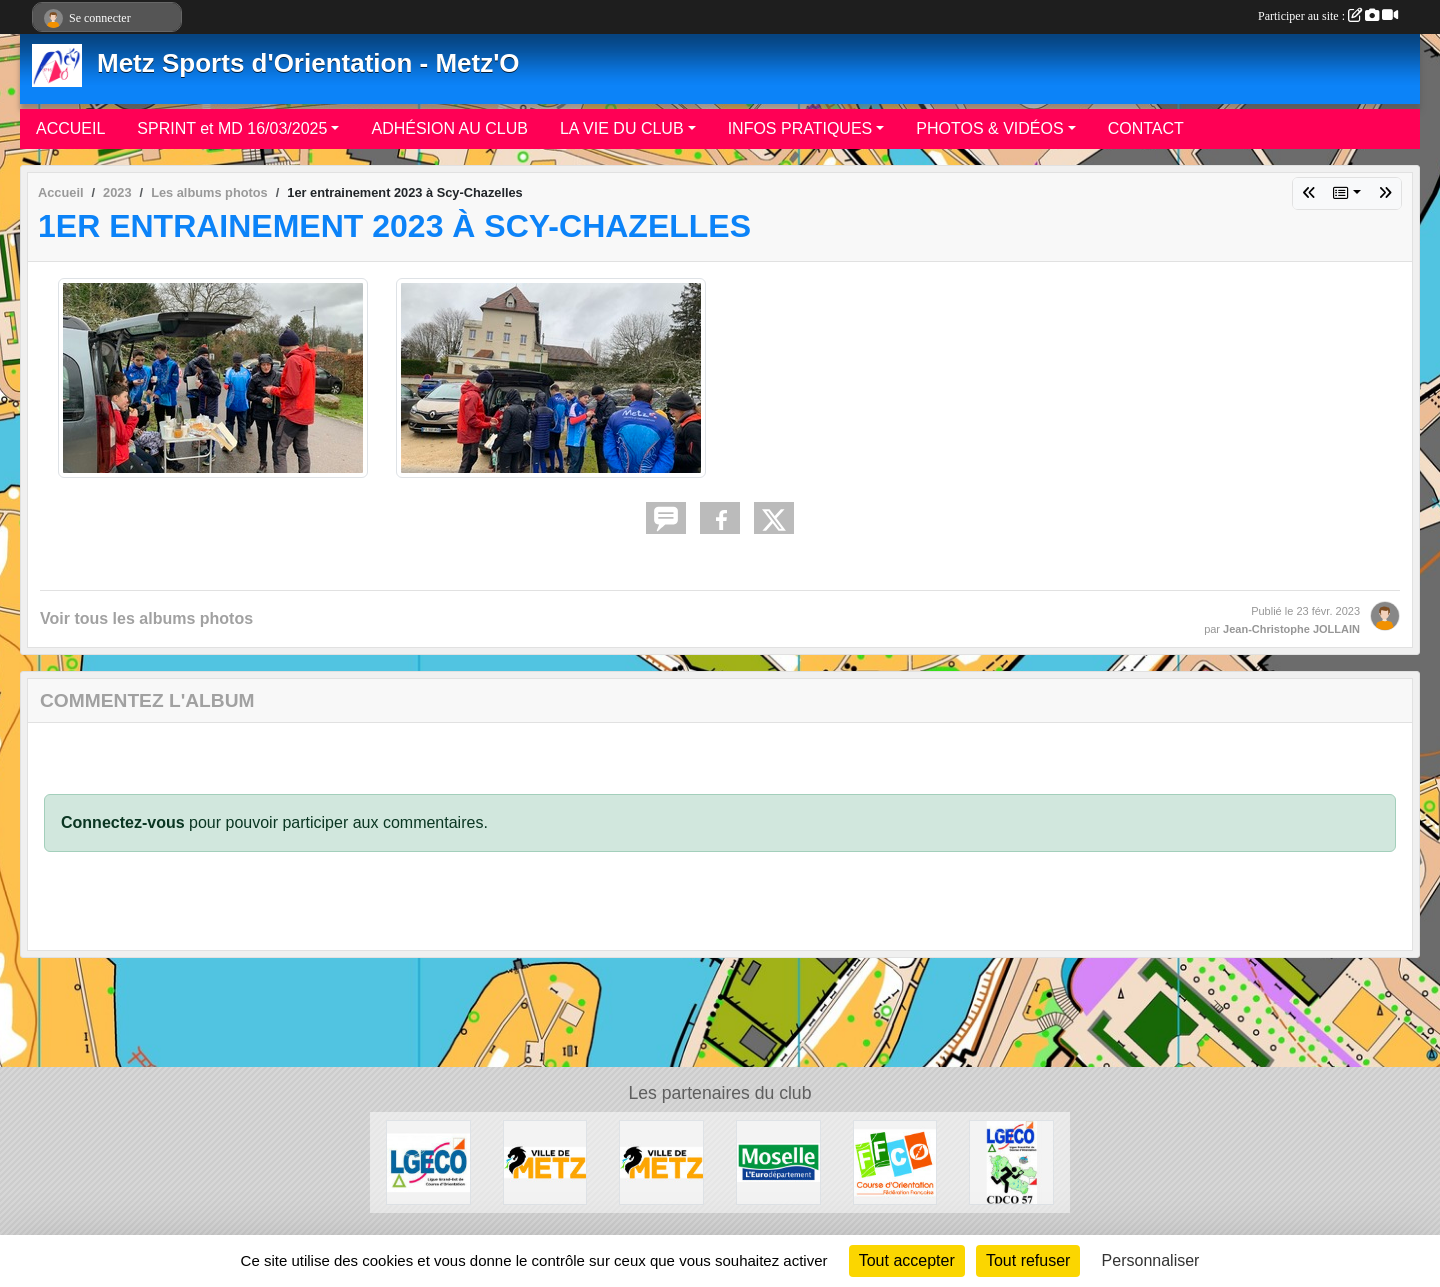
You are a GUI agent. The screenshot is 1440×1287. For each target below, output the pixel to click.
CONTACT (1146, 128)
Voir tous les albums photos (146, 618)
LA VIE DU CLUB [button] (622, 128)
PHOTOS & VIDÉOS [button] (989, 128)
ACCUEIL (70, 128)
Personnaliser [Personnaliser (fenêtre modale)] (1151, 1260)
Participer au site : (1328, 16)
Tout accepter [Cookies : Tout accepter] (907, 1260)
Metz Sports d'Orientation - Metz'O (308, 63)
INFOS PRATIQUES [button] (800, 128)
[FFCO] (895, 1161)
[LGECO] (428, 1161)
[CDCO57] (1011, 1161)
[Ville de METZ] (545, 1161)
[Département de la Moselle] (778, 1161)
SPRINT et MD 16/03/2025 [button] (232, 128)
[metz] (661, 1161)
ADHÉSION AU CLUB (449, 128)
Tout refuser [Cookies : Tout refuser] (1028, 1260)
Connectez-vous (123, 822)
